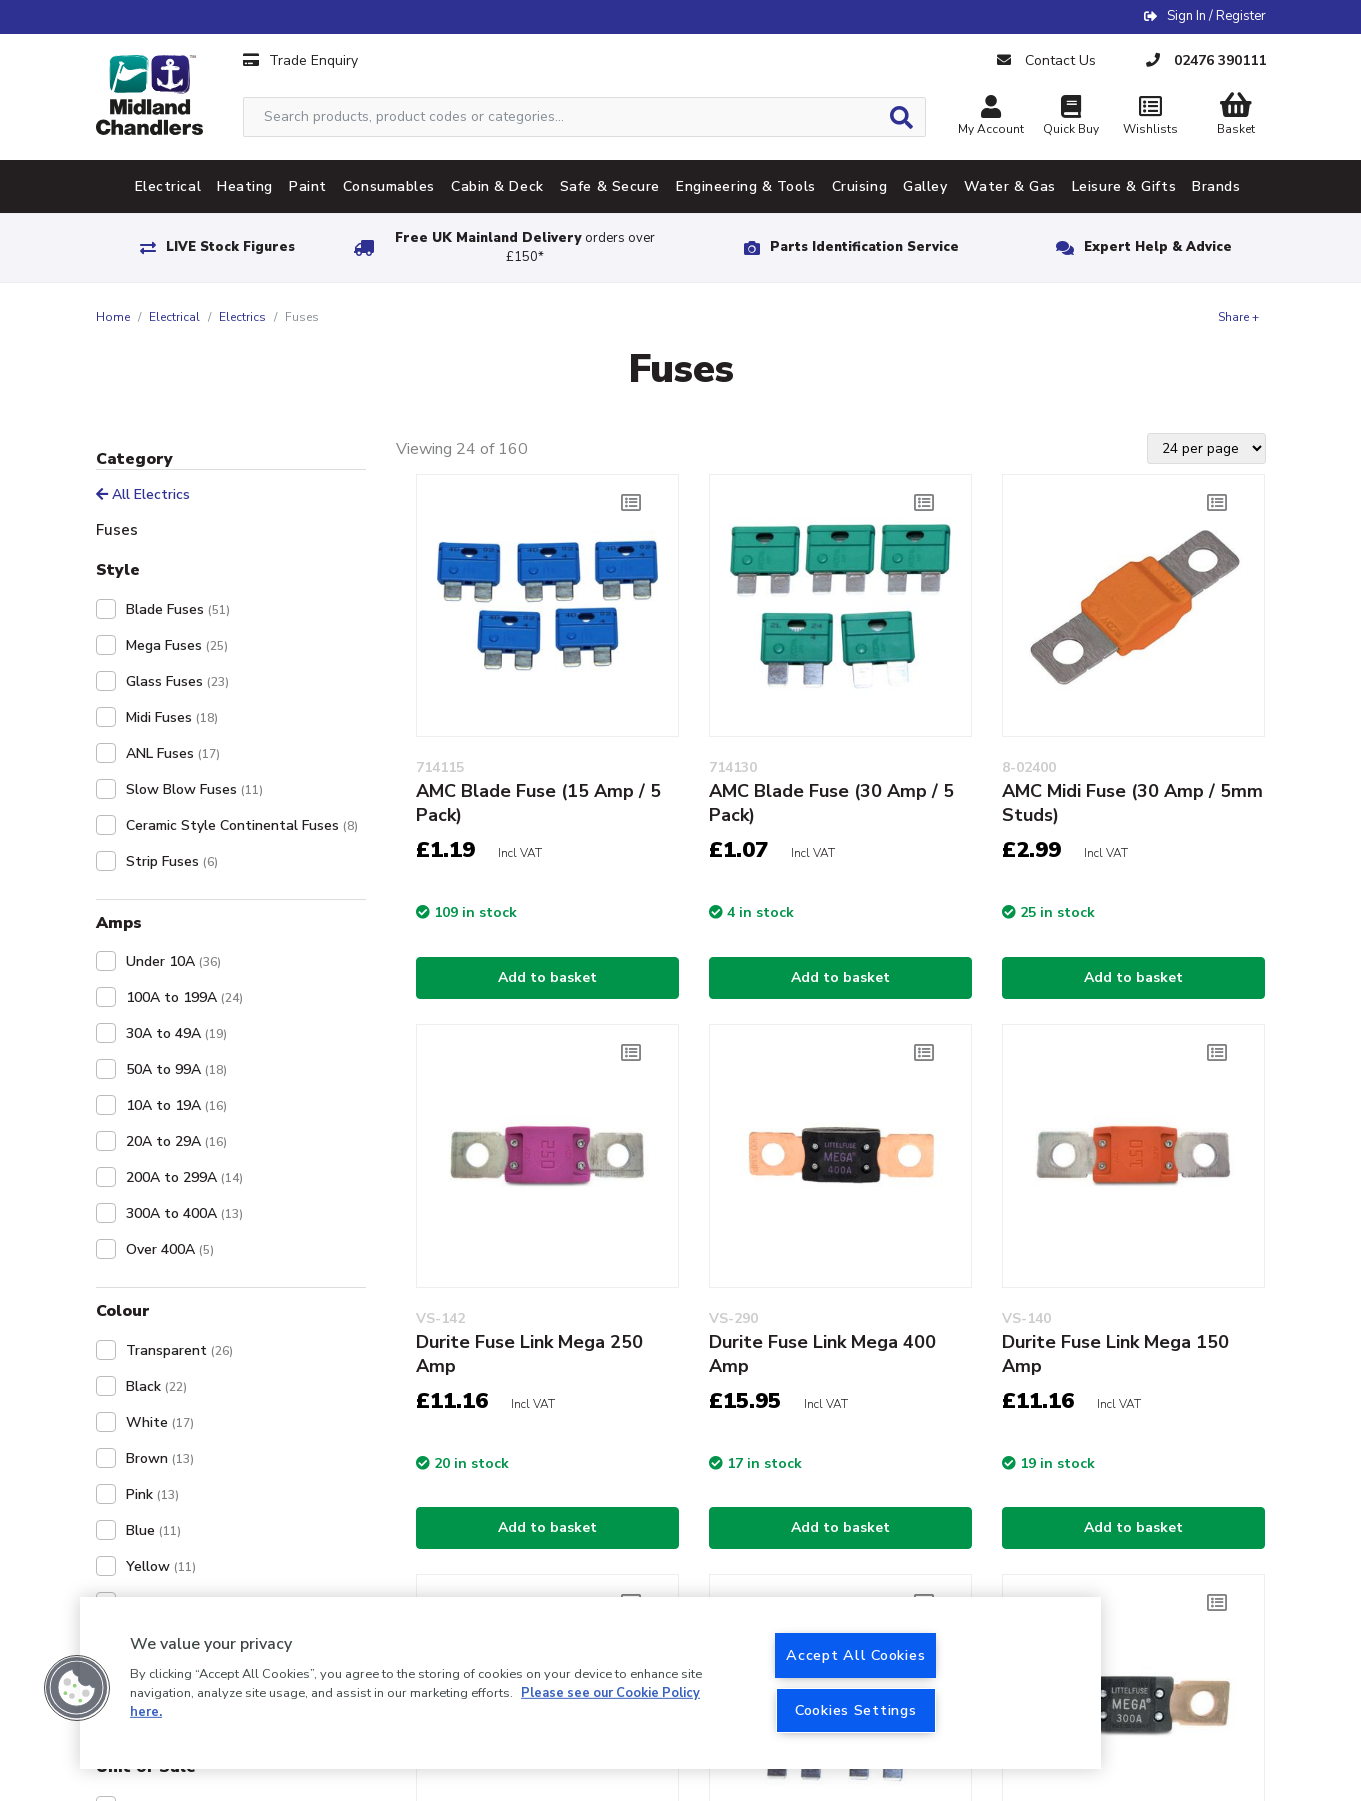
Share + (1238, 317)
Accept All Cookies (855, 1655)
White (160, 1422)
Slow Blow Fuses (194, 789)
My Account (991, 117)
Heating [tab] (245, 186)
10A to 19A (176, 1105)
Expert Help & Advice (1158, 247)
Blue (153, 1530)
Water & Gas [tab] (1010, 186)
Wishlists (1151, 117)
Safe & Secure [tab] (610, 186)
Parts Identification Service (864, 247)
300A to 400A (184, 1213)
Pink (152, 1494)
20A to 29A (176, 1141)
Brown (160, 1458)
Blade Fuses (178, 609)
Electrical (174, 317)
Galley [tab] (925, 186)
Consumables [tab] (389, 186)
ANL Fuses (173, 753)
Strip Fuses (172, 861)
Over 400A (170, 1249)
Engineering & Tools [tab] (746, 186)
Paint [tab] (308, 186)
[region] (590, 1683)
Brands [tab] (1216, 186)
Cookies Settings (856, 1710)
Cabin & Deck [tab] (497, 186)
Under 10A (173, 961)
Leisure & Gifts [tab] (1124, 186)
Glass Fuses (177, 681)
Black (156, 1386)
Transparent (179, 1350)
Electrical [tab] (168, 186)
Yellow (161, 1566)
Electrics (242, 317)
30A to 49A (176, 1033)
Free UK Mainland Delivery (525, 247)
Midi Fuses (172, 717)
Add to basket (547, 977)
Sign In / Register (1216, 16)
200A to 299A (184, 1177)
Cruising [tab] (859, 186)
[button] (77, 1688)
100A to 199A (184, 997)
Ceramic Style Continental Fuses (242, 825)
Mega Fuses (177, 645)
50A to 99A (176, 1069)
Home (113, 317)
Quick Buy (1071, 117)
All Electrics (143, 494)
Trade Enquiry (300, 60)
